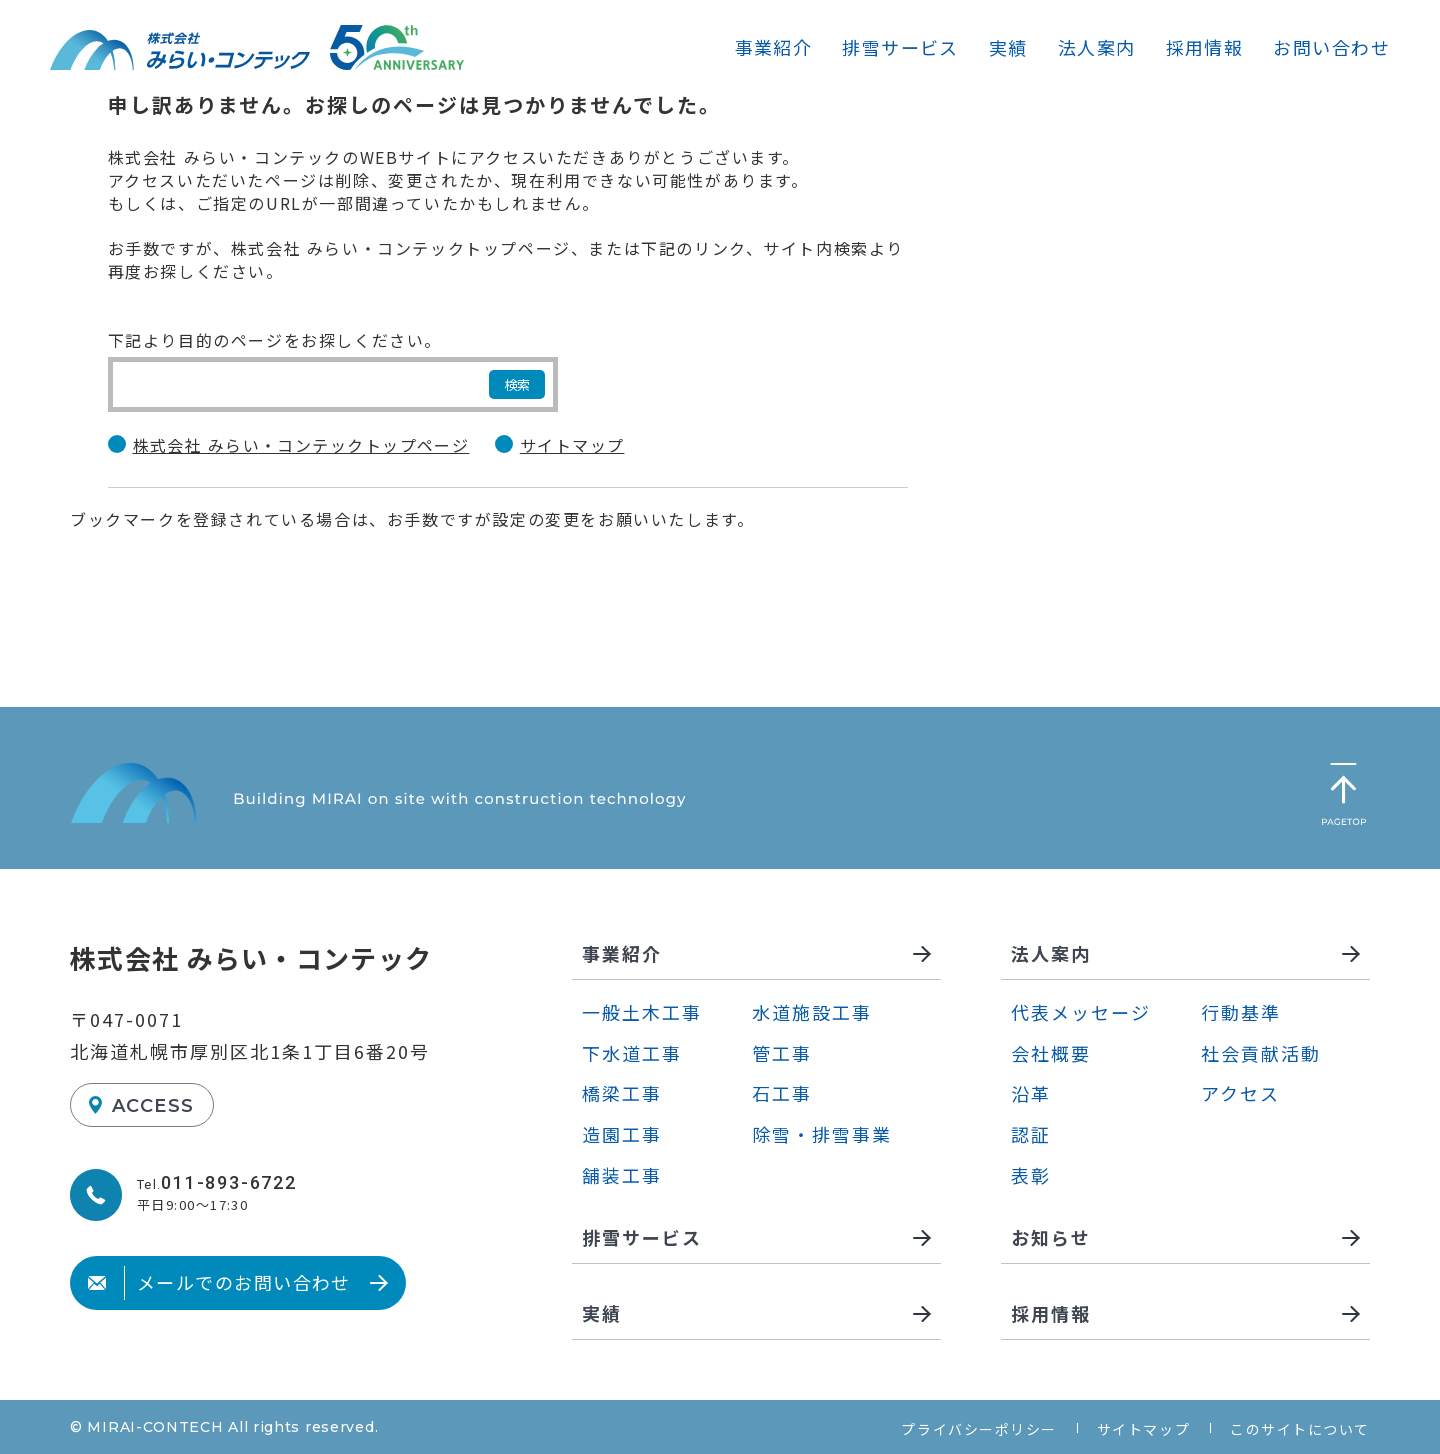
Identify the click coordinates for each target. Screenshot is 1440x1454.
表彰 (1031, 1175)
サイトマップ (572, 445)
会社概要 (1051, 1053)
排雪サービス (900, 47)
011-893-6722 (229, 1182)
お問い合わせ (1331, 47)
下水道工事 (632, 1053)
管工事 (782, 1053)
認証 (1031, 1134)
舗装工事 (622, 1175)
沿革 (1031, 1093)
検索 (517, 384)
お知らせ (1051, 1239)
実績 (1008, 47)
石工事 (782, 1093)
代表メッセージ (1081, 1012)
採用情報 (1205, 47)
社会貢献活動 (1261, 1053)
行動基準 (1241, 1012)
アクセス (1240, 1093)
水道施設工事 (812, 1012)
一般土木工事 (642, 1012)
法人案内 (1097, 47)
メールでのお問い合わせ (219, 1282)
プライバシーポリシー (978, 1429)
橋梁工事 (622, 1093)
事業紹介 (774, 47)
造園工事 (622, 1134)
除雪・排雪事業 (822, 1134)
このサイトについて (1300, 1429)
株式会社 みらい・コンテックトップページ (301, 445)
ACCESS (153, 1106)
